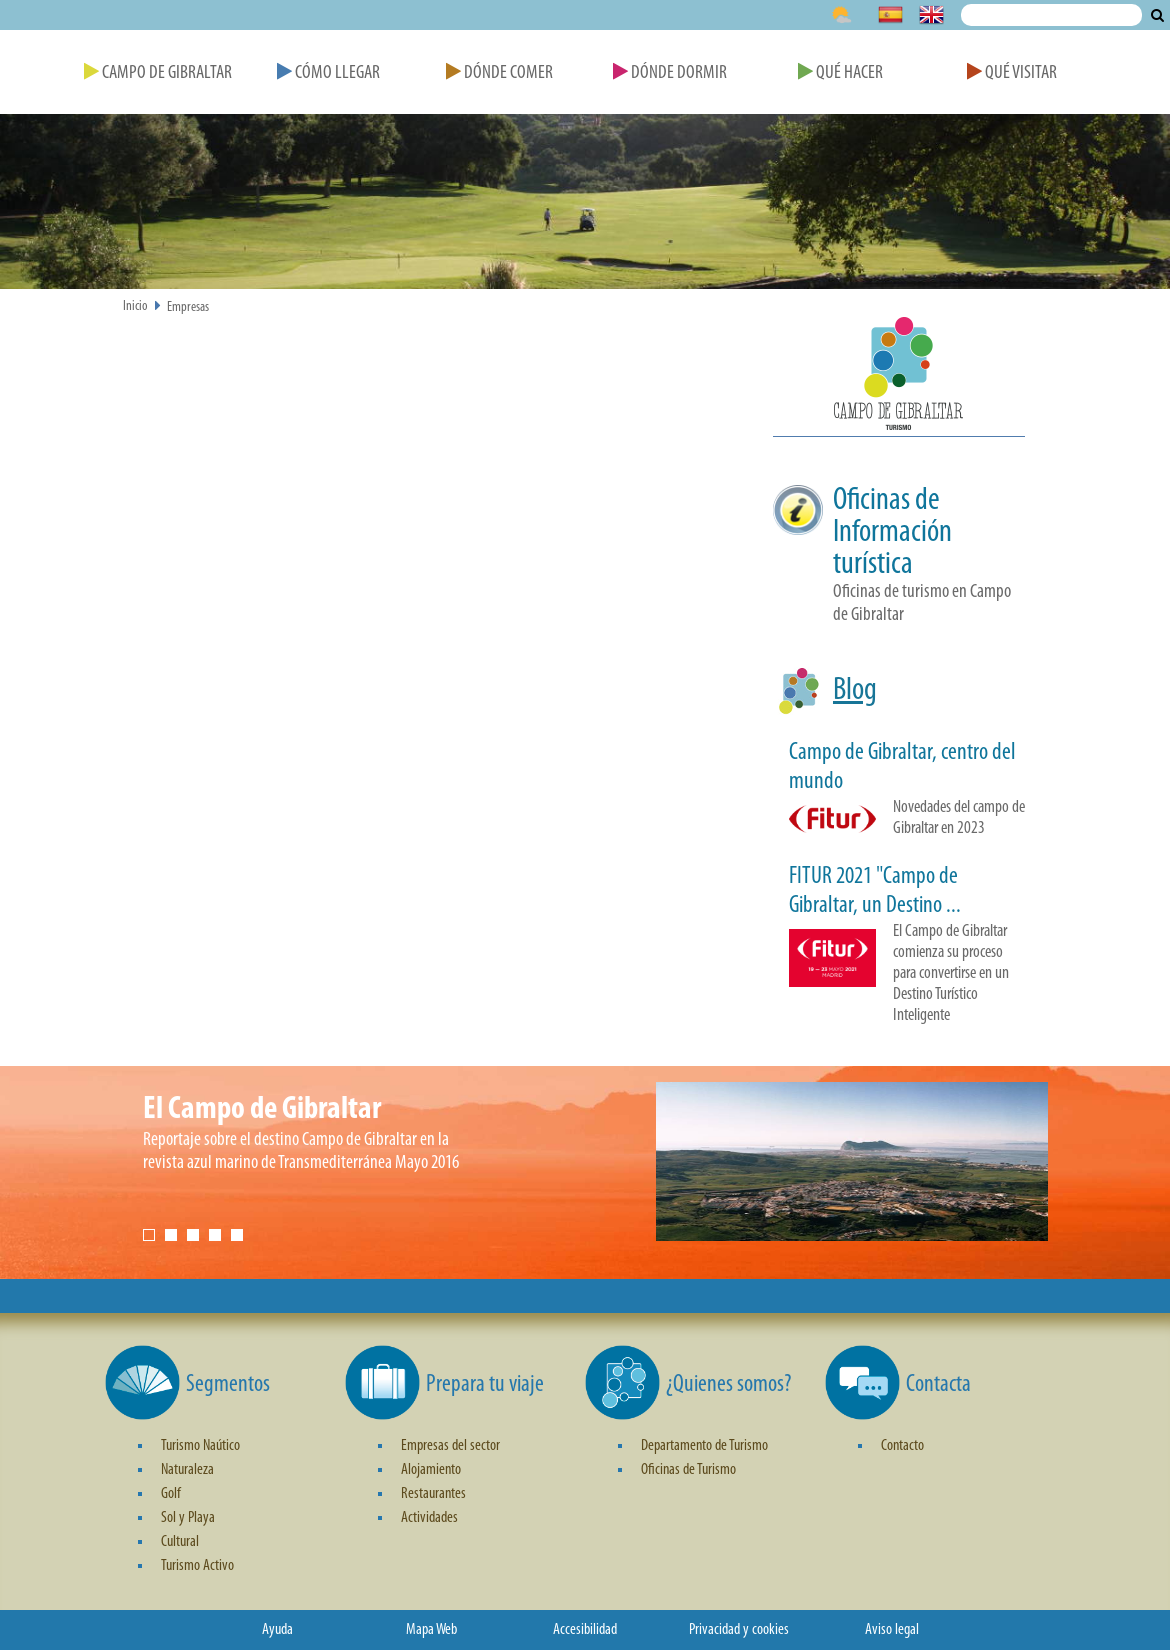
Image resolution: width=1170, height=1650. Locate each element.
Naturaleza (187, 1470)
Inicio (135, 306)
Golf (171, 1494)
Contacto (902, 1446)
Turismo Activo (197, 1566)
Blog (855, 691)
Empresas (188, 307)
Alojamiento (431, 1470)
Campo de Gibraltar (158, 73)
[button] (899, 377)
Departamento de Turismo (704, 1446)
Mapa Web (431, 1630)
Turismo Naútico (200, 1446)
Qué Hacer (840, 73)
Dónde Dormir (670, 73)
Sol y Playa (188, 1518)
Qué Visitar (1012, 73)
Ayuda (277, 1630)
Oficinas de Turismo (688, 1470)
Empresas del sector (450, 1446)
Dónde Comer (499, 73)
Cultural (180, 1542)
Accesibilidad (585, 1630)
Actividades (429, 1518)
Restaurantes (433, 1494)
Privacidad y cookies (739, 1630)
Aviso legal (892, 1630)
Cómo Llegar (328, 73)
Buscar (1157, 15)
